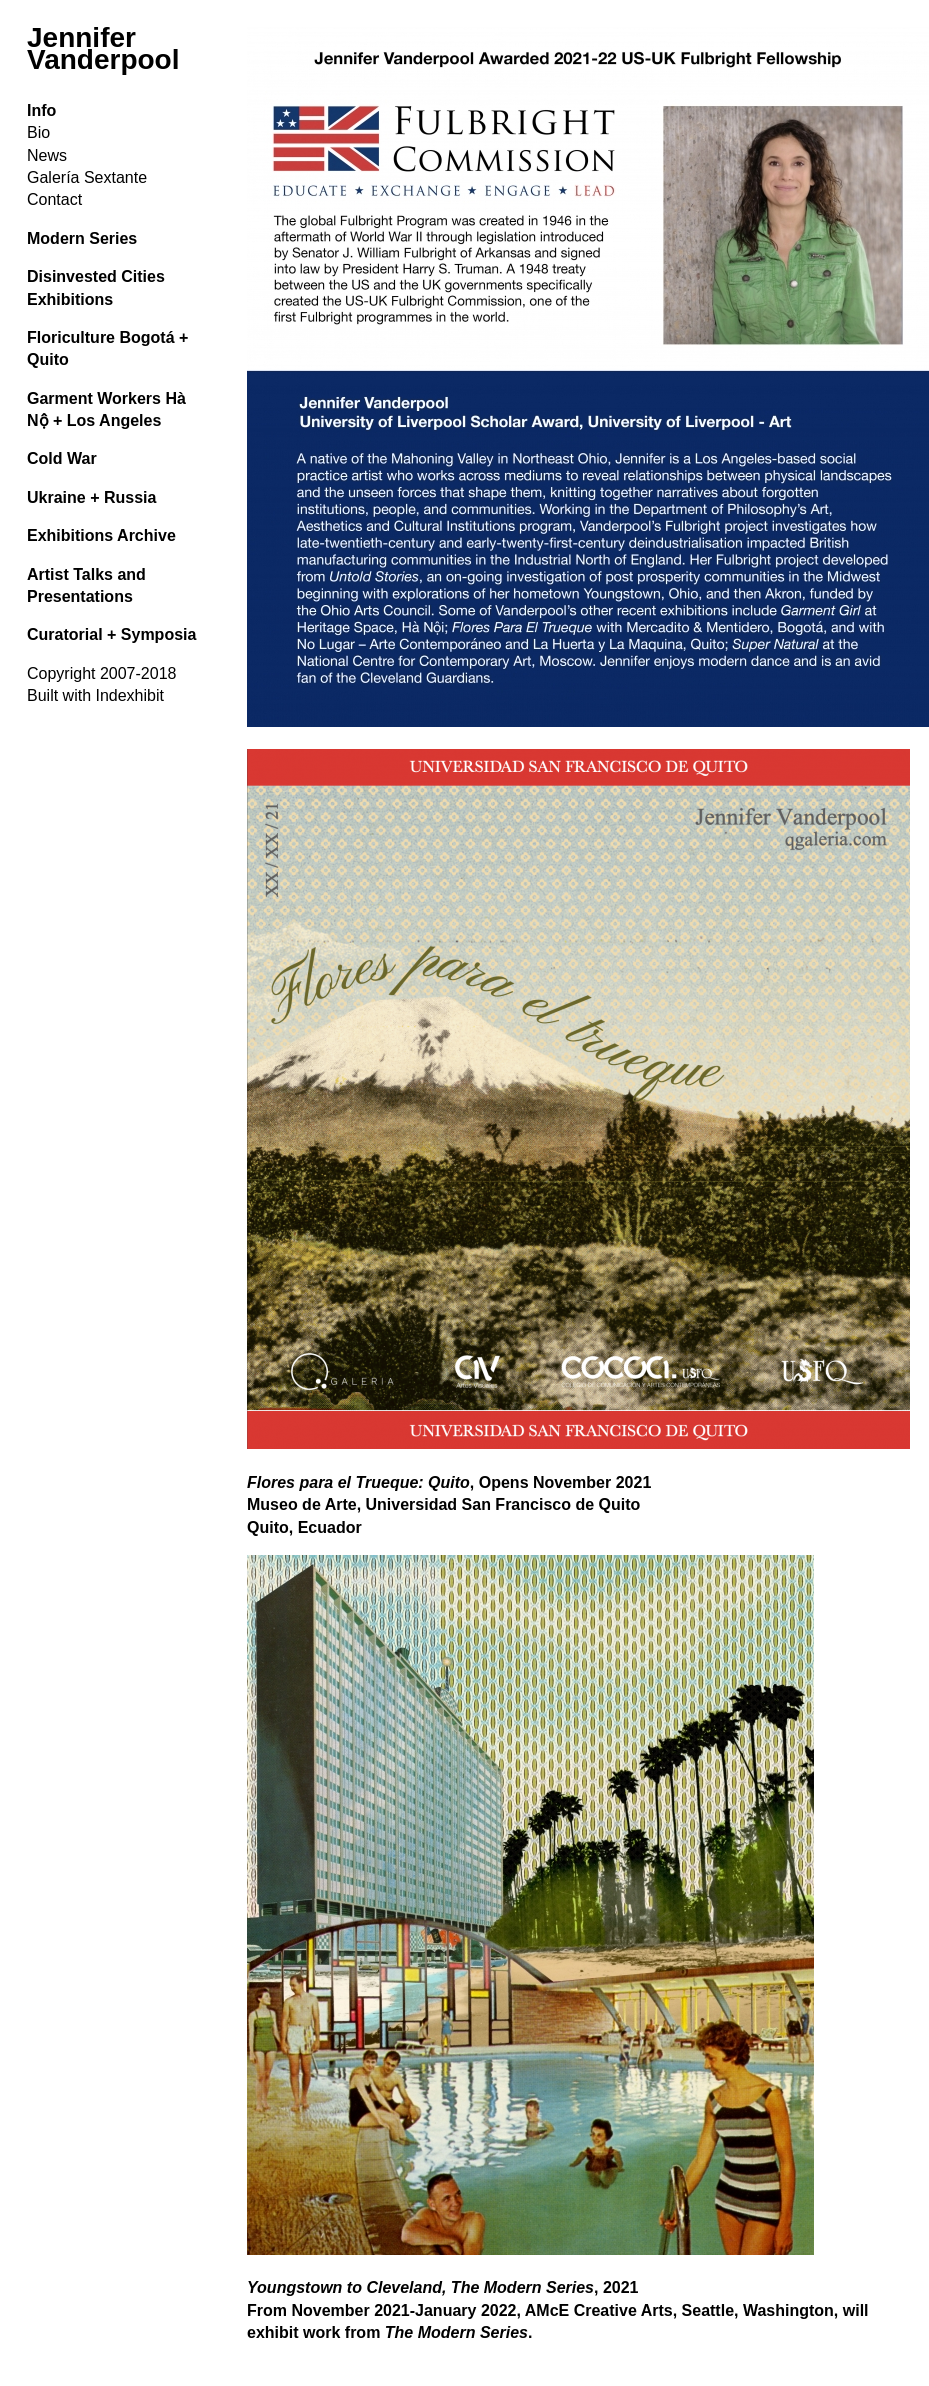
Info (41, 110)
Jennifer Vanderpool (103, 48)
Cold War (62, 458)
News (47, 155)
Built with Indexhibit (95, 695)
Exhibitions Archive (101, 535)
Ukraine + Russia (91, 497)
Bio (38, 132)
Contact (54, 199)
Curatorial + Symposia (111, 634)
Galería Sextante (87, 177)
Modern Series (82, 238)
